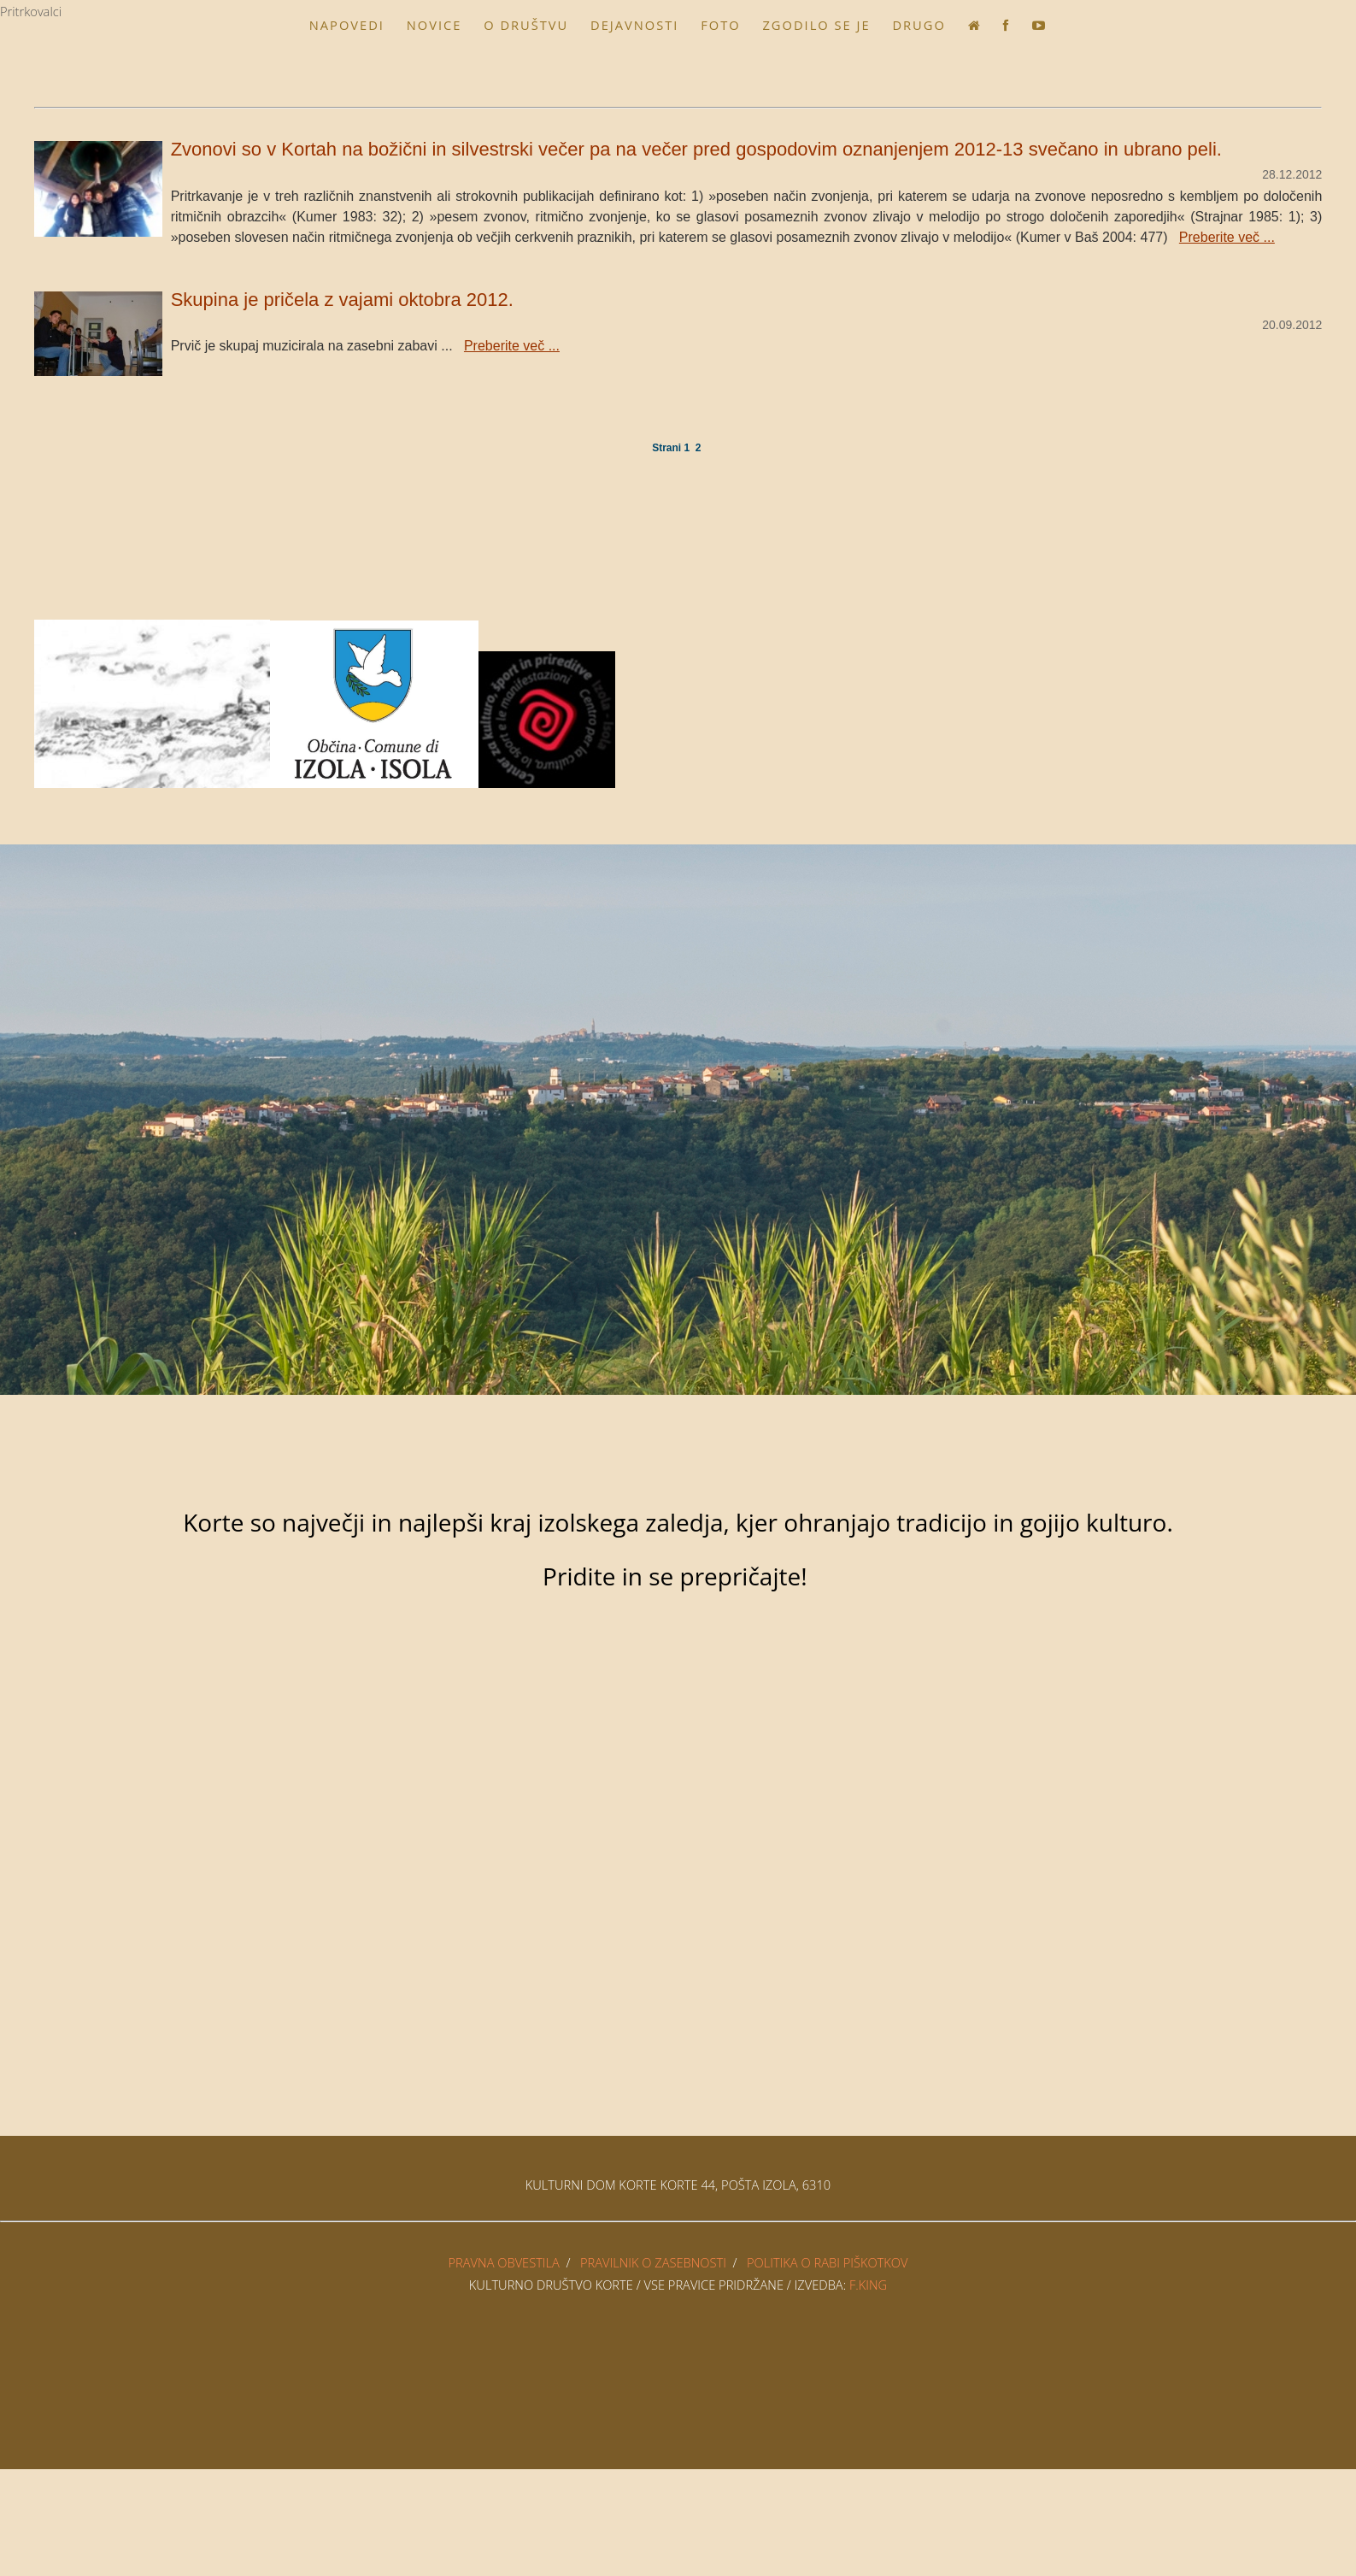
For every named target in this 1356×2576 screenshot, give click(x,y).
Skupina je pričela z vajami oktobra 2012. (342, 299)
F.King (868, 2284)
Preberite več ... (1227, 237)
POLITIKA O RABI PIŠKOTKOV (827, 2262)
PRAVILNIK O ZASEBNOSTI (653, 2262)
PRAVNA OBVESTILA (504, 2262)
